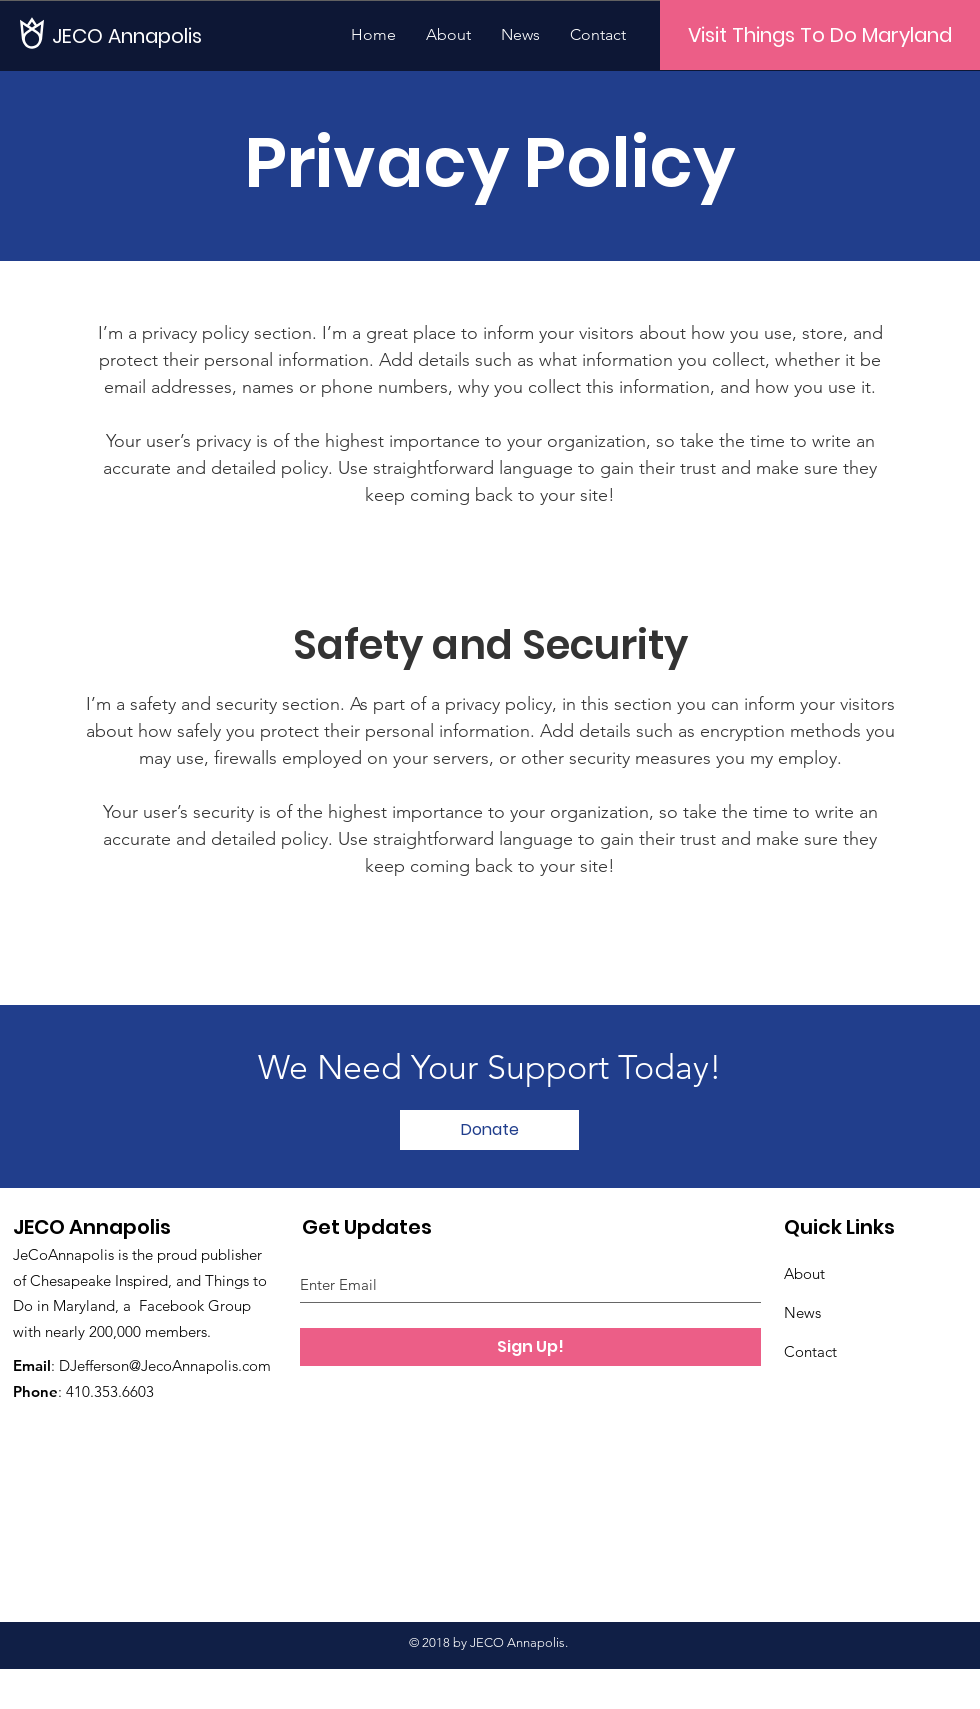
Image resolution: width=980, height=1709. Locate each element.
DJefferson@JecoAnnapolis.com (165, 1365)
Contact (810, 1351)
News (802, 1312)
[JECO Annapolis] (132, 35)
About (804, 1273)
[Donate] (489, 1130)
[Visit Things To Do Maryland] (820, 35)
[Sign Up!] (530, 1347)
